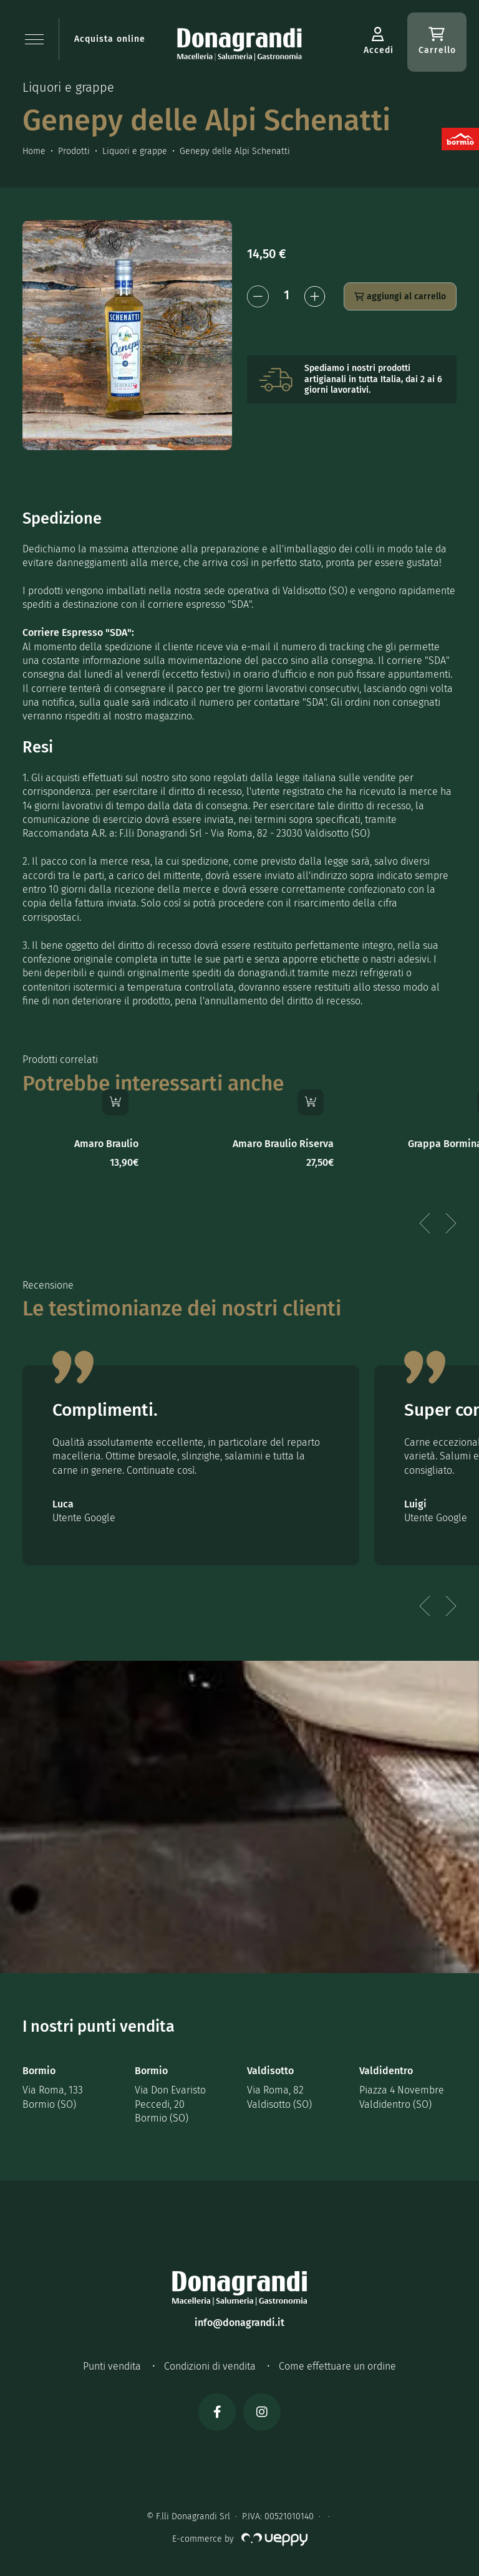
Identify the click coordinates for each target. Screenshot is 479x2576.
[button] (34, 39)
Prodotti (74, 151)
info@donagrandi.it (239, 2322)
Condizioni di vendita (210, 2366)
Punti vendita (112, 2366)
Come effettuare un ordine (337, 2366)
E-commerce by (239, 2539)
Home (34, 151)
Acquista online (109, 39)
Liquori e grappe (134, 151)
